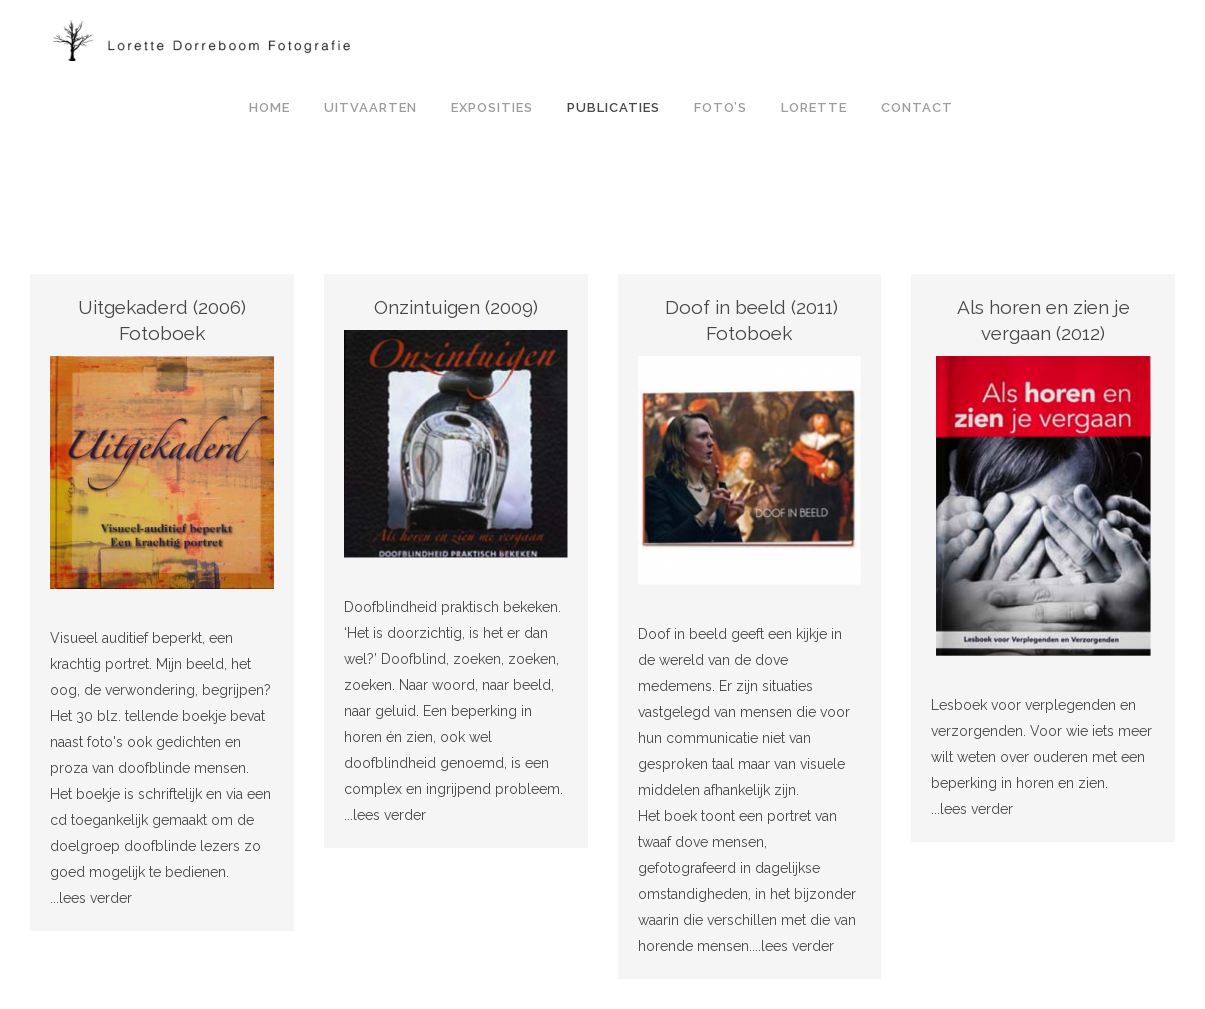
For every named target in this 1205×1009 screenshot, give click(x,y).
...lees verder (91, 898)
